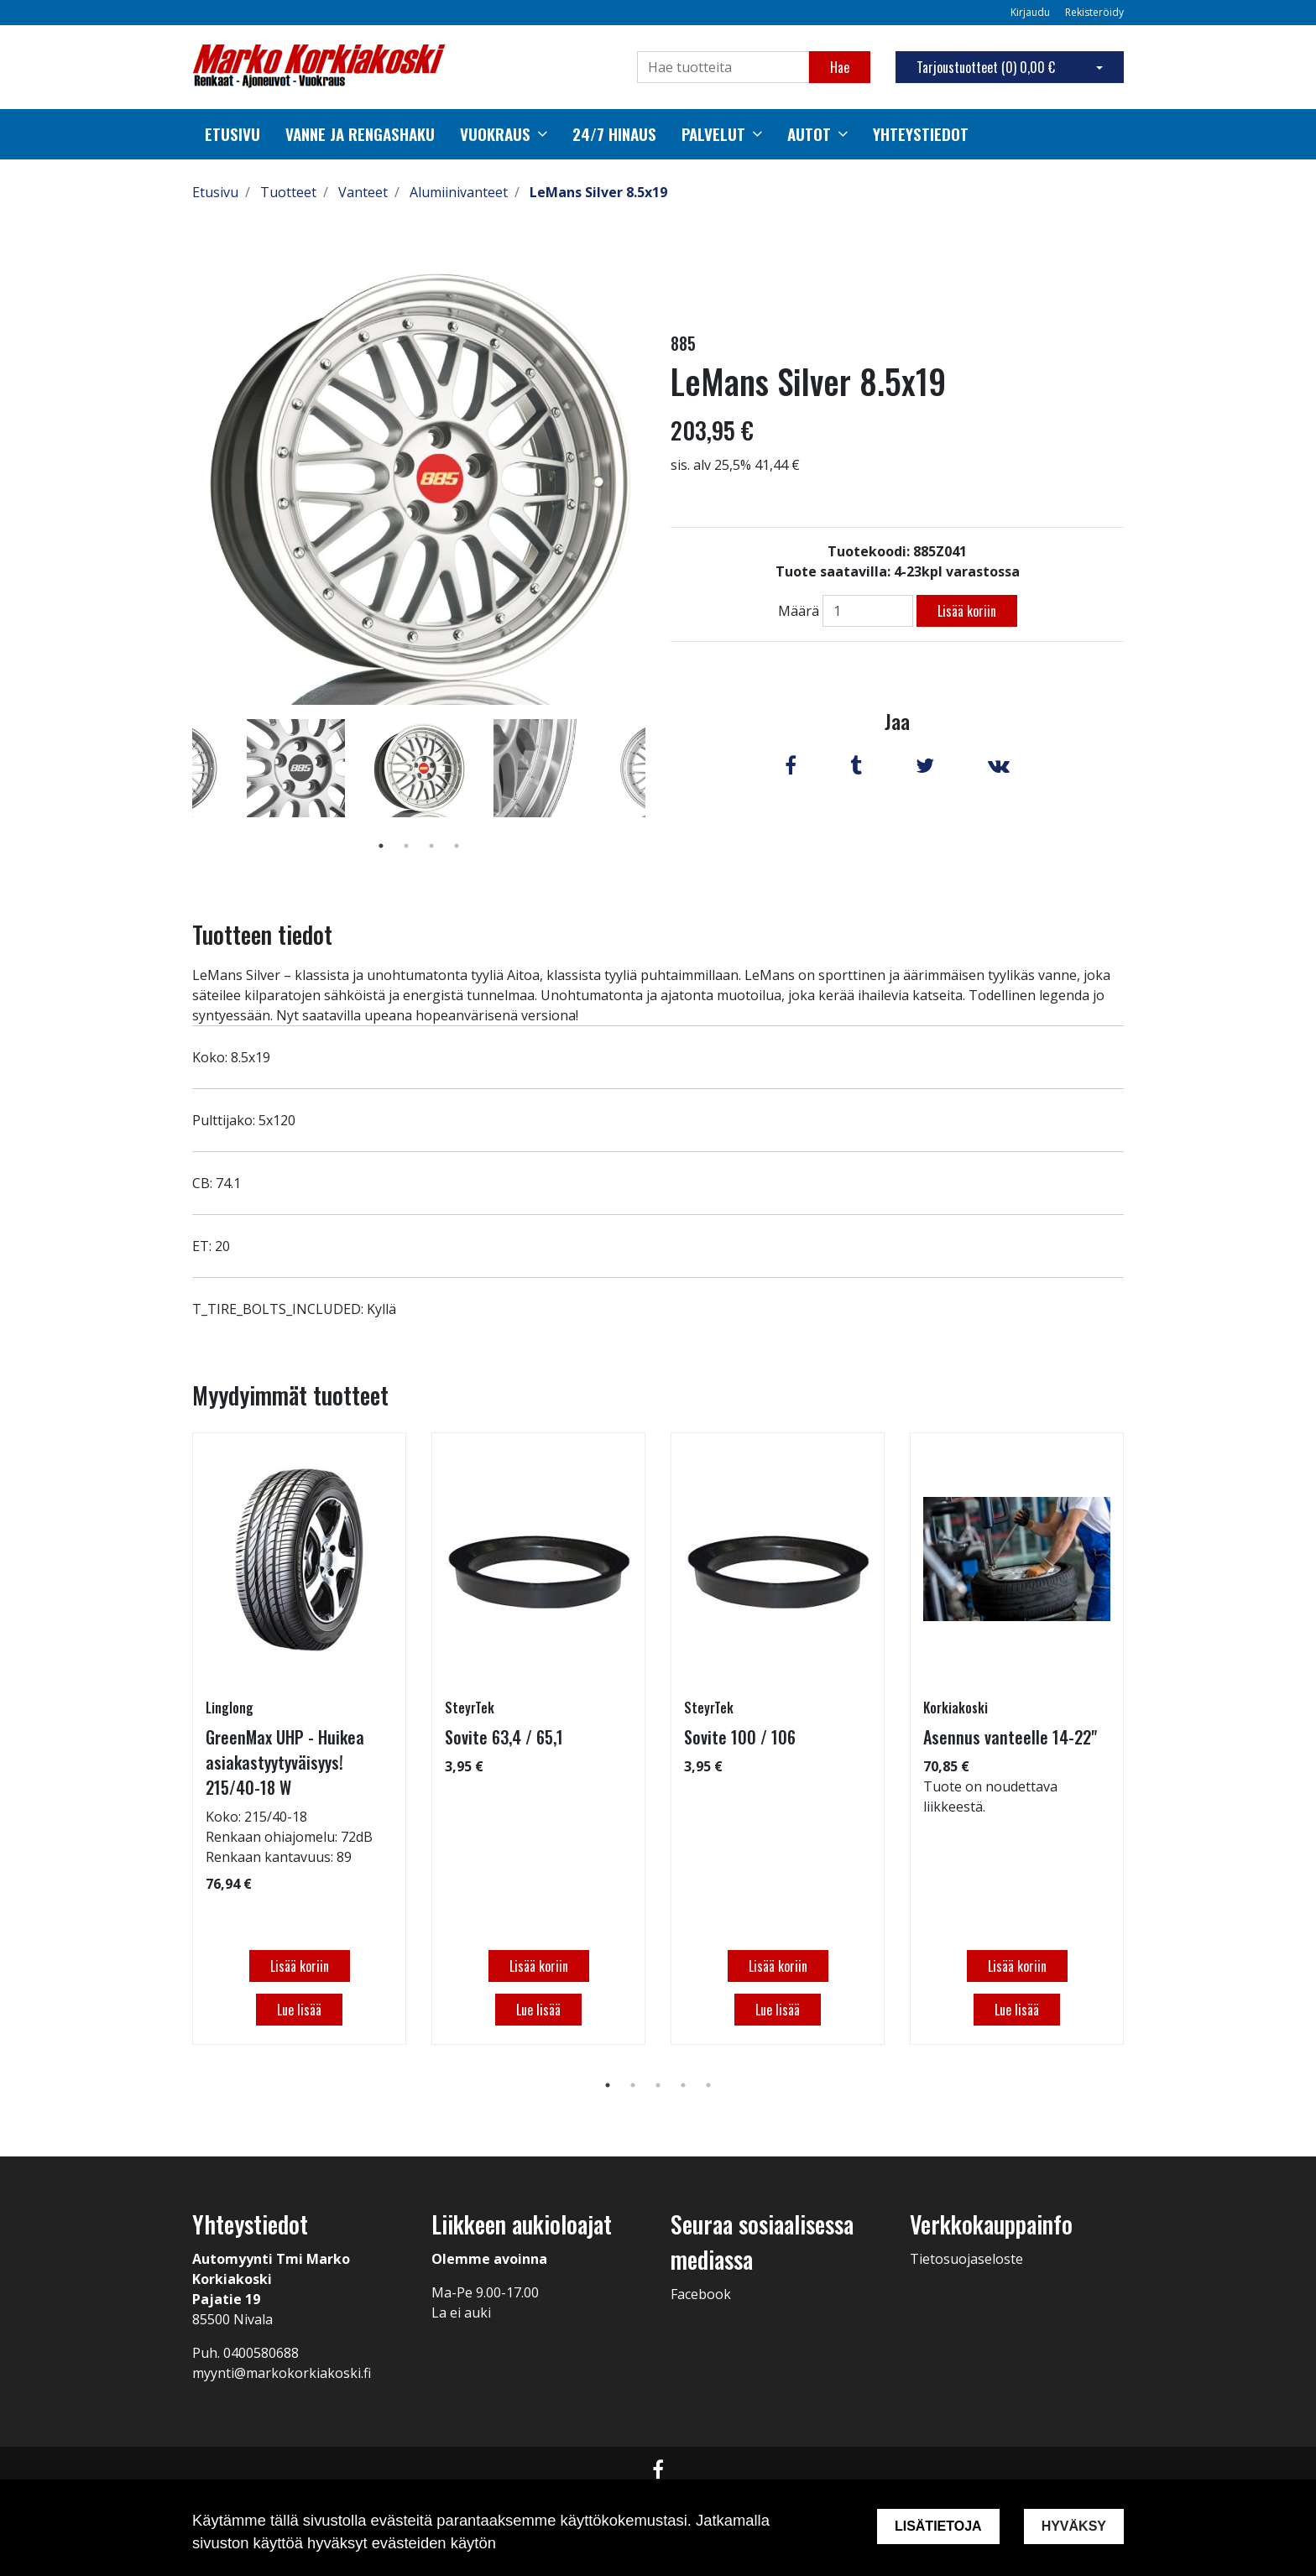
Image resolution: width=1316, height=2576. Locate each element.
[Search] (723, 67)
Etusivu (232, 134)
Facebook (701, 2294)
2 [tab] (406, 845)
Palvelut (713, 134)
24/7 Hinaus (614, 134)
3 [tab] (431, 845)
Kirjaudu (1031, 12)
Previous (179, 792)
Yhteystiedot (921, 134)
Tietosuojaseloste (966, 2259)
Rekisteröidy (1094, 12)
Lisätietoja (938, 2526)
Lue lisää (299, 2010)
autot (809, 134)
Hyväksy (1074, 2526)
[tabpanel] (419, 767)
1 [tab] (381, 845)
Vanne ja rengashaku (360, 134)
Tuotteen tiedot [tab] (262, 934)
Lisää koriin (966, 611)
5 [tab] (708, 2085)
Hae (839, 67)
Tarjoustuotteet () (985, 67)
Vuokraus (495, 134)
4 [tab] (456, 845)
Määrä (798, 611)
